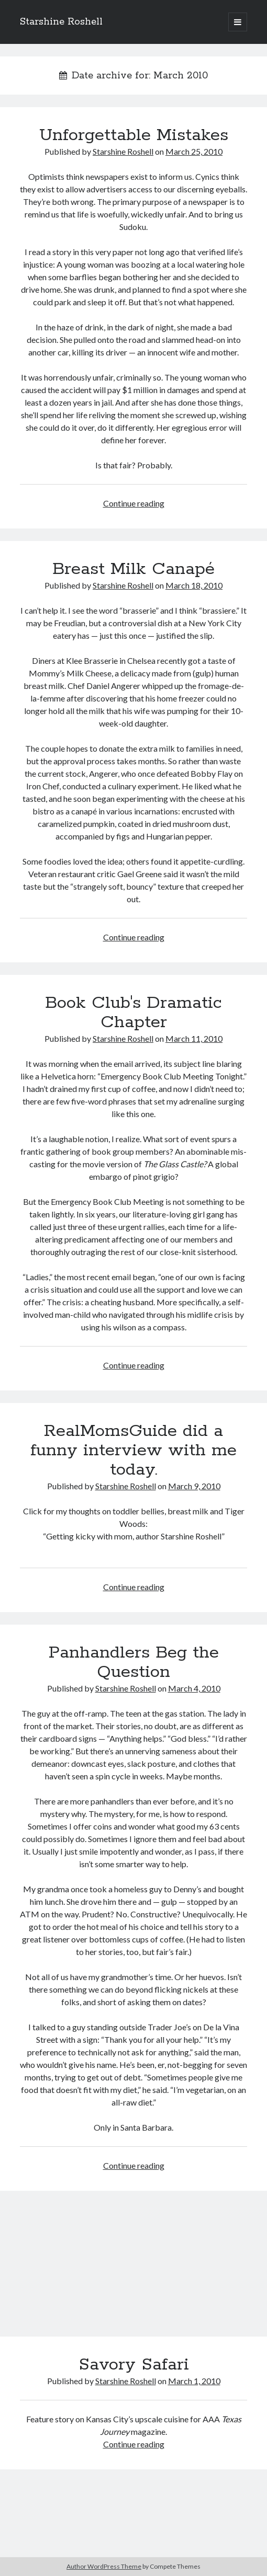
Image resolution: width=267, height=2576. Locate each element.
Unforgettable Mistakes (133, 135)
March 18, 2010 (193, 585)
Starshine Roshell (61, 22)
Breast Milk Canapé (133, 569)
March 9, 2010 (194, 1486)
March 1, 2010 (194, 2381)
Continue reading (133, 503)
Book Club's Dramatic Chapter (133, 1012)
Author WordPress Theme (103, 2566)
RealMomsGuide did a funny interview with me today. (133, 1450)
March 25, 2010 (193, 151)
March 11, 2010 (193, 1038)
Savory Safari (133, 2270)
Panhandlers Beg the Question (134, 1662)
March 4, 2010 (194, 1688)
